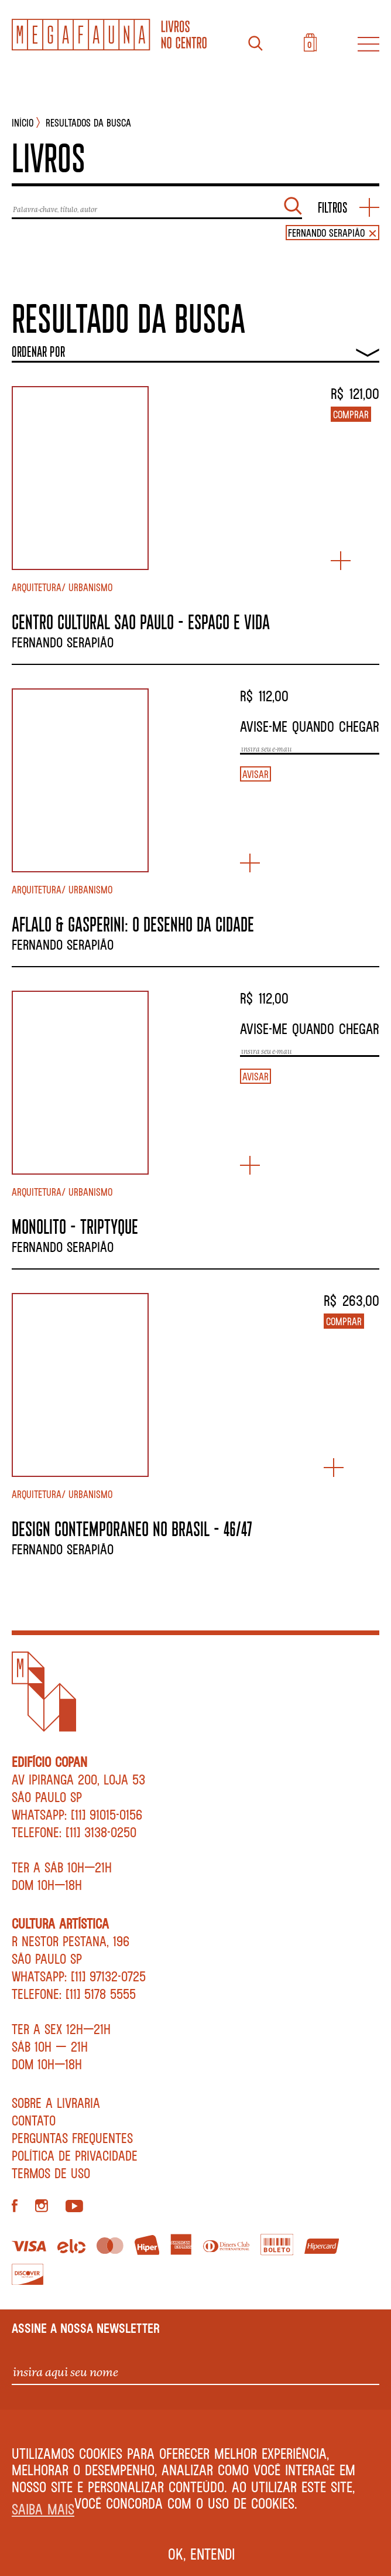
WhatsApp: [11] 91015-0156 (77, 1814)
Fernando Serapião (63, 642)
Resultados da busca (88, 122)
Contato (34, 2120)
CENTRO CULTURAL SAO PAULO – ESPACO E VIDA (141, 621)
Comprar (351, 414)
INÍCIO (22, 122)
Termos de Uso (51, 2173)
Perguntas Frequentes (72, 2138)
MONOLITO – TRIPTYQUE (75, 1226)
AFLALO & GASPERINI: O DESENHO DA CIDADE (133, 924)
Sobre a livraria (56, 2102)
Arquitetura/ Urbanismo (62, 587)
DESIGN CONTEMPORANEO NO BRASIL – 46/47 (132, 1528)
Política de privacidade (75, 2155)
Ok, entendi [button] (201, 2553)
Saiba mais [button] (43, 2508)
